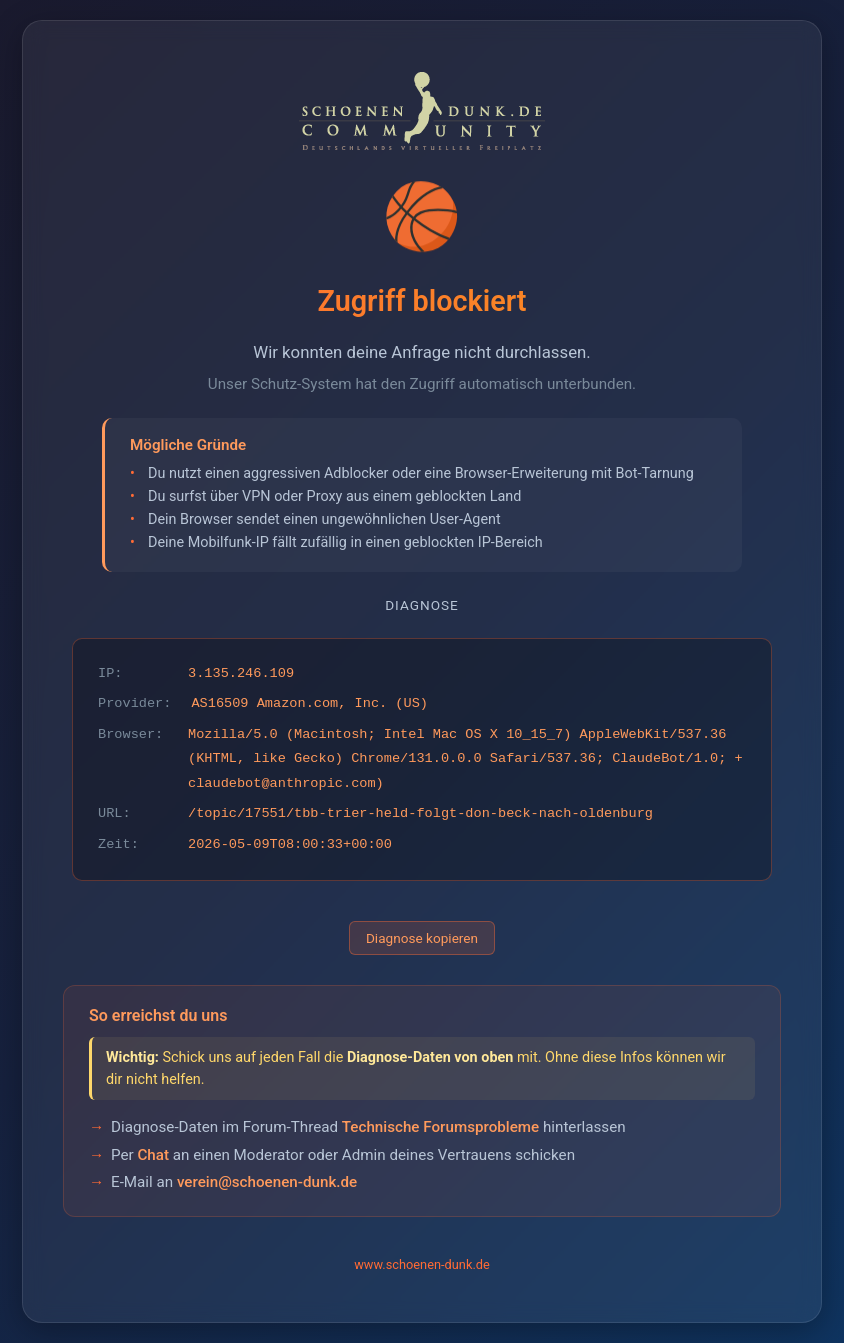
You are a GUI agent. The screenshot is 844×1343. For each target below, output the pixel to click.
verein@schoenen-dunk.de (267, 1182)
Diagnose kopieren (422, 938)
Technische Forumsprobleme (440, 1127)
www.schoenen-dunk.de (422, 1264)
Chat (153, 1155)
